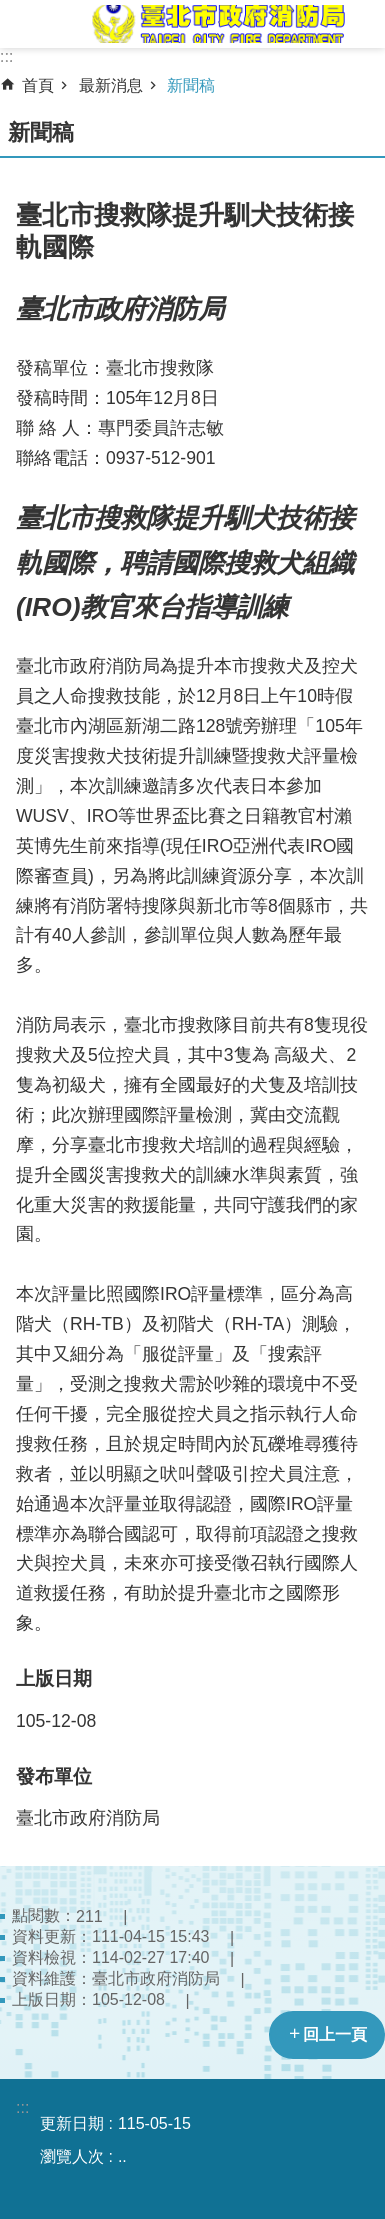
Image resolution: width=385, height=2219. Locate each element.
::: (6, 56)
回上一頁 (335, 2034)
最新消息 (111, 85)
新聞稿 (191, 85)
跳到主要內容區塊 (10, 10)
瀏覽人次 (72, 2156)
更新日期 (72, 2123)
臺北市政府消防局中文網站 (216, 24)
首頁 (38, 85)
